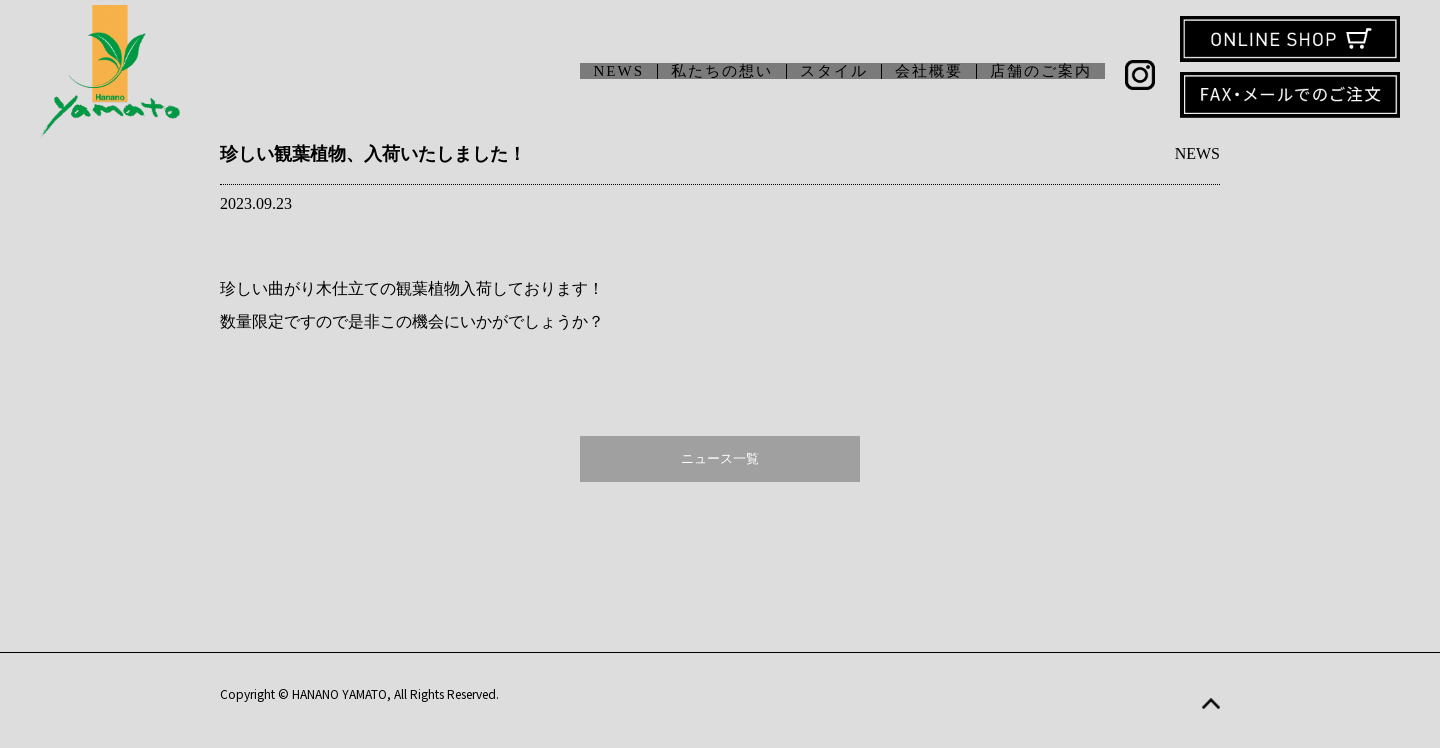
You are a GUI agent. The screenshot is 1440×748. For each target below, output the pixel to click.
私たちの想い (722, 71)
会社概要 (929, 71)
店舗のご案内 (1041, 71)
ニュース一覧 (720, 458)
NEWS (619, 71)
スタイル (834, 71)
